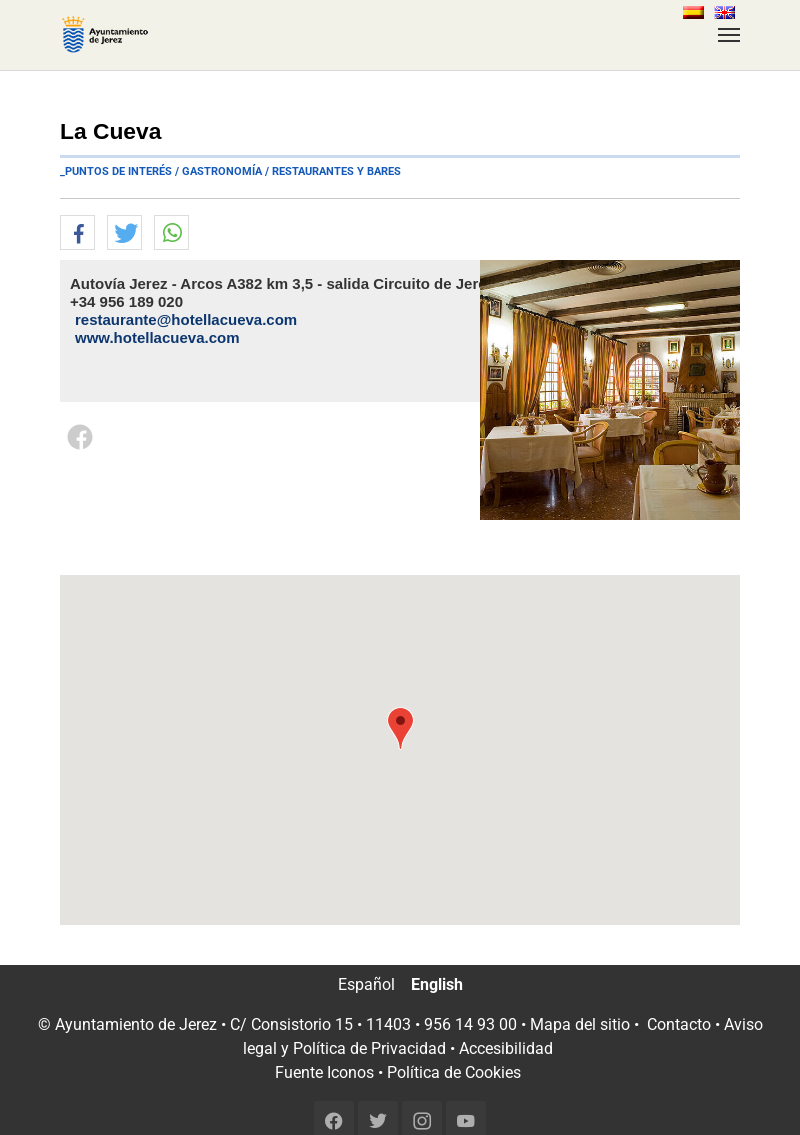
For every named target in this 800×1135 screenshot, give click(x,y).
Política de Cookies (454, 1072)
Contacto (679, 1024)
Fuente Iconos (324, 1072)
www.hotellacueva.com (157, 337)
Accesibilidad (506, 1048)
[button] (77, 233)
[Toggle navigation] (729, 35)
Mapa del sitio (580, 1024)
